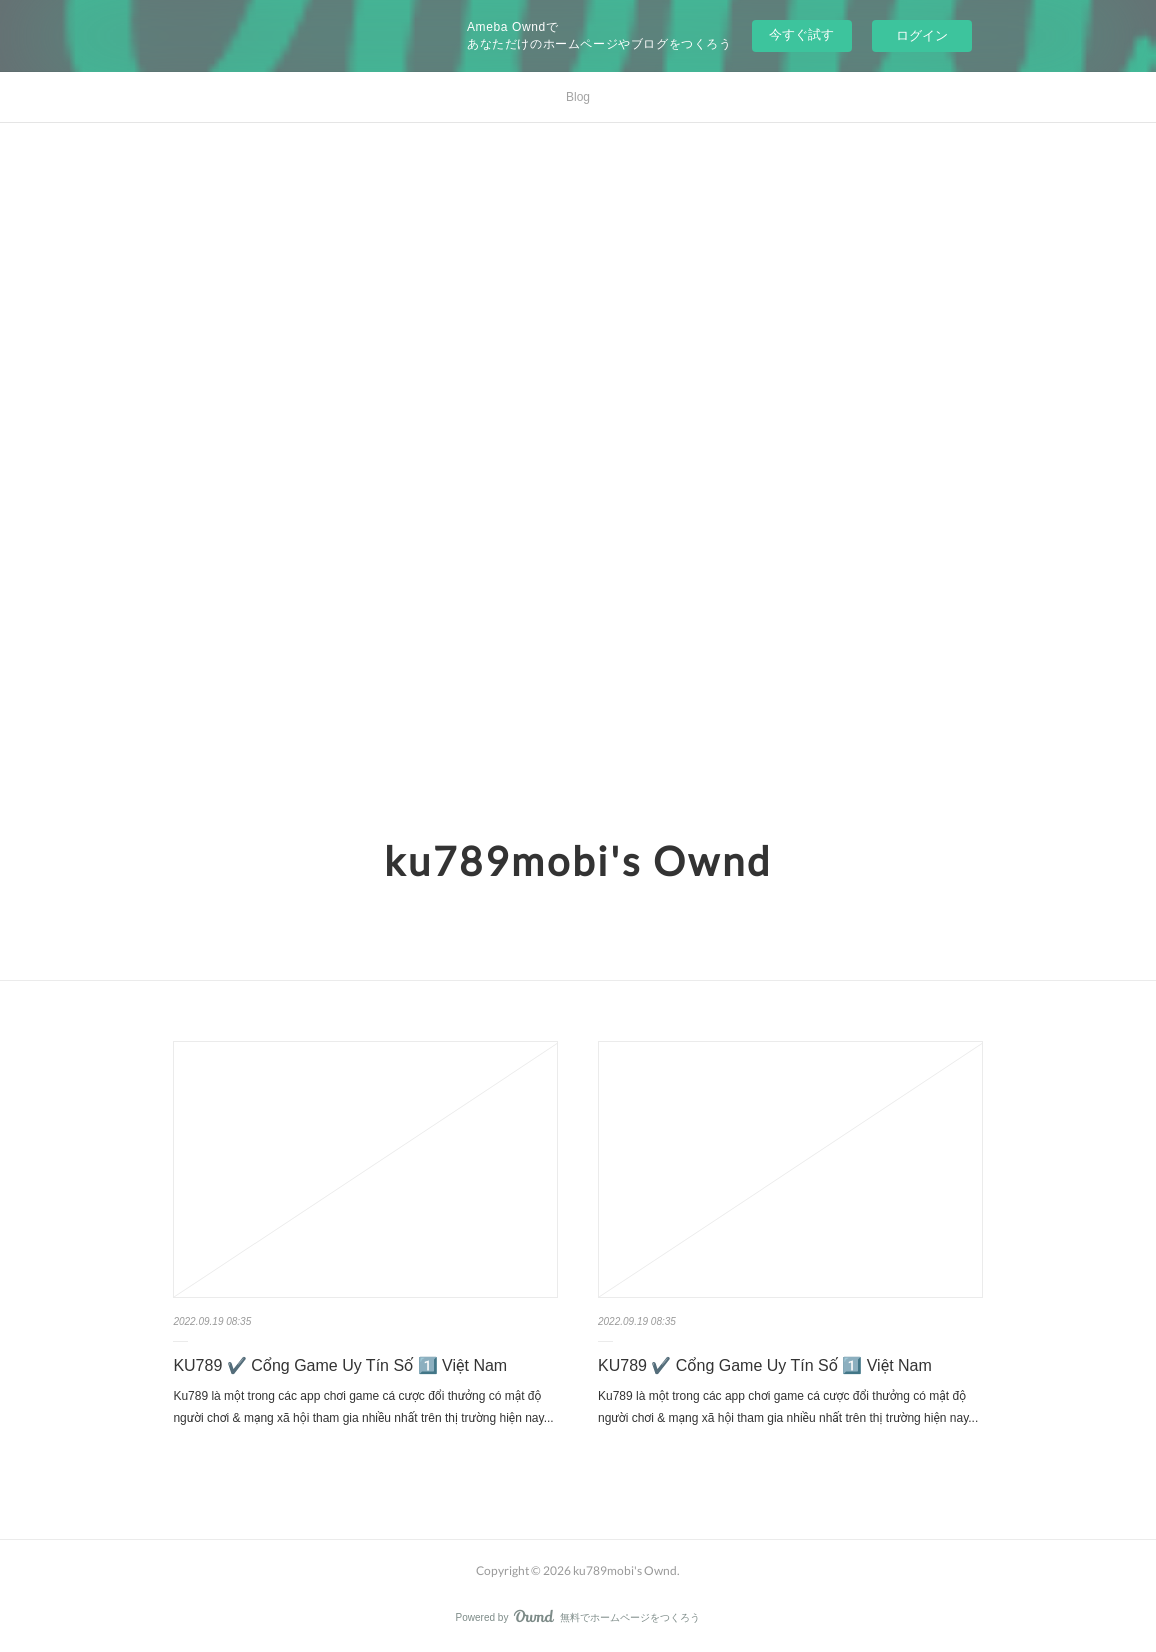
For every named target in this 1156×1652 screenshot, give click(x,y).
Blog (578, 97)
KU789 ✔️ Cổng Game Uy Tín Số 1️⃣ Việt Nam (340, 1365)
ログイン (922, 35)
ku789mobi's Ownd (578, 861)
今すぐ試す (801, 34)
